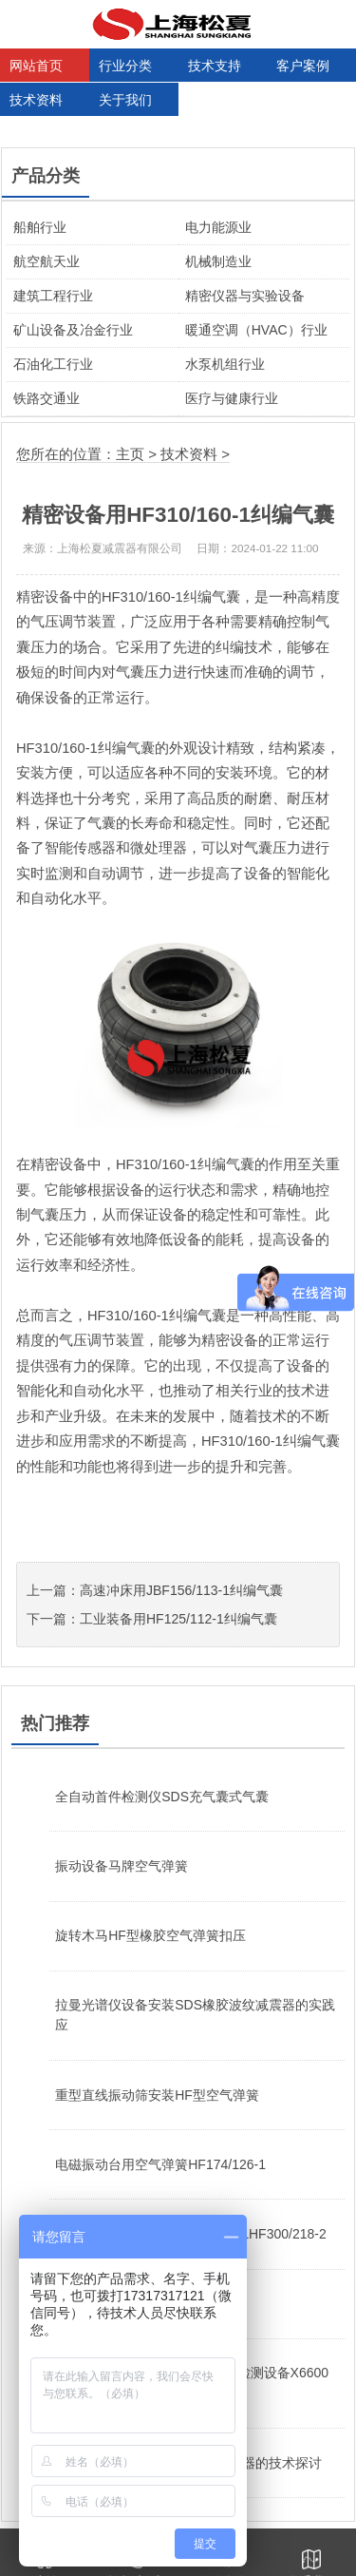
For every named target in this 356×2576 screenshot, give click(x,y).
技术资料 (36, 99)
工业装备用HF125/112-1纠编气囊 (178, 1618)
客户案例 (302, 65)
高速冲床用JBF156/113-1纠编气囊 (181, 1590)
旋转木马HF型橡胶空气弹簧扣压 (150, 1935)
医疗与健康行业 (231, 398)
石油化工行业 (53, 364)
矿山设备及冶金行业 (73, 329)
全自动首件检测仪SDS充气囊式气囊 (162, 1796)
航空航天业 (46, 261)
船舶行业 (39, 227)
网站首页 (36, 65)
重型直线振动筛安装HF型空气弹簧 (157, 2095)
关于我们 (125, 99)
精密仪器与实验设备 (245, 295)
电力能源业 (218, 227)
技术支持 (214, 65)
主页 (130, 454)
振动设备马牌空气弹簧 (121, 1866)
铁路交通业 (46, 398)
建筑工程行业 (53, 295)
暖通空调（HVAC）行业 (256, 329)
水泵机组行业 (225, 364)
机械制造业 (218, 261)
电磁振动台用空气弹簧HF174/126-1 (160, 2164)
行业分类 (125, 65)
